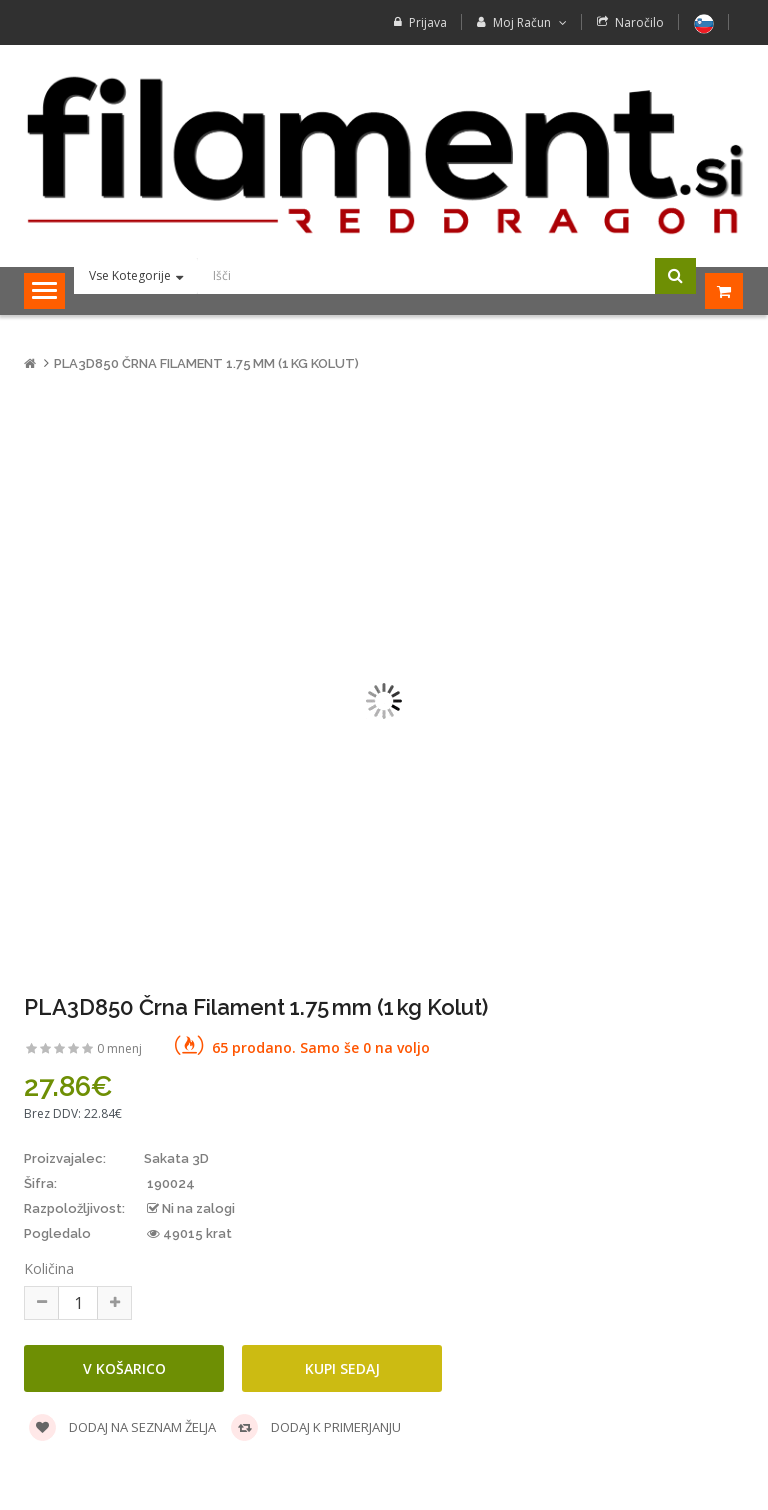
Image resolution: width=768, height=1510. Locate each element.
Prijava (428, 22)
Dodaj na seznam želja (122, 1427)
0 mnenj (119, 1048)
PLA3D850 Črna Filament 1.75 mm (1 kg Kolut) (206, 363)
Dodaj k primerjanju (316, 1427)
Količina (49, 1268)
